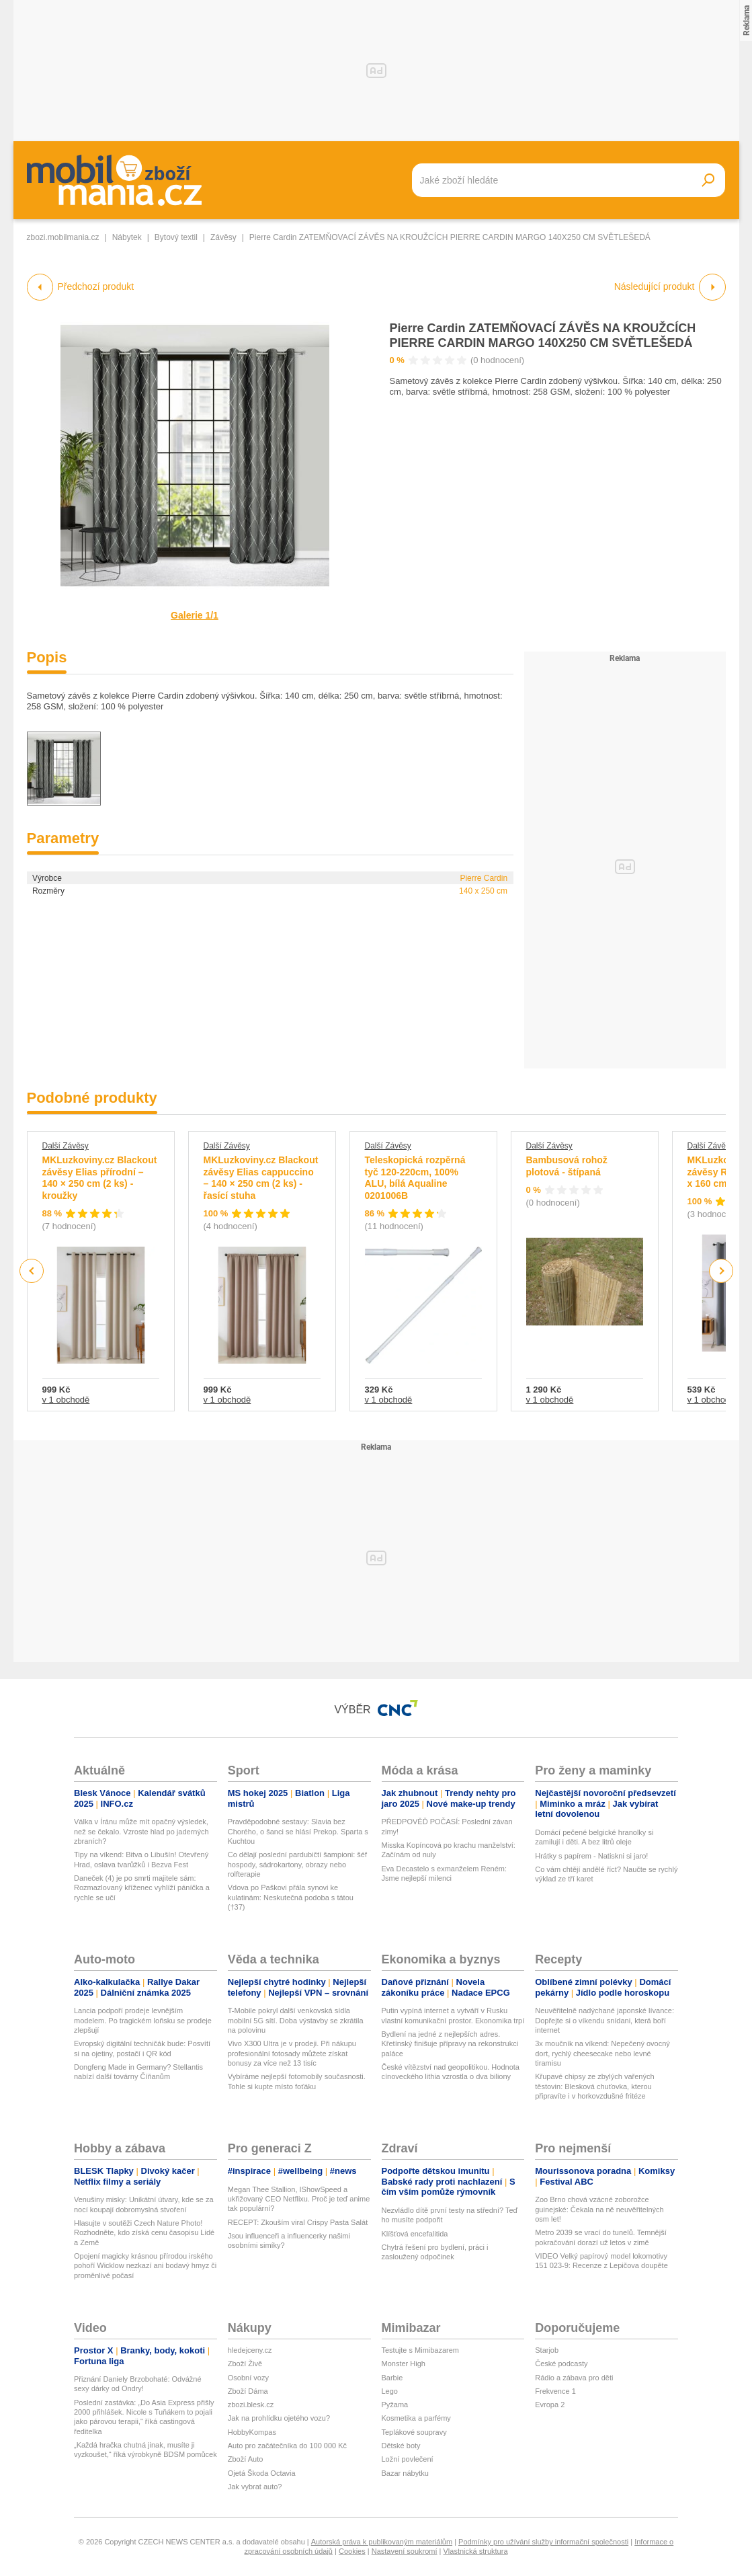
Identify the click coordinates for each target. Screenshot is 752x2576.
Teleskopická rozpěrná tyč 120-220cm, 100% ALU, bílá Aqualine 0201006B (415, 1178)
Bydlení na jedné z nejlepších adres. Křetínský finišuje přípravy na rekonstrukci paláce (450, 2044)
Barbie (392, 2378)
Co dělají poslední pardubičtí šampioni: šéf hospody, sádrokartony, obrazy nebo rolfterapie (297, 1864)
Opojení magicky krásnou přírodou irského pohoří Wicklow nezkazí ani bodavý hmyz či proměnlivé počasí (145, 2265)
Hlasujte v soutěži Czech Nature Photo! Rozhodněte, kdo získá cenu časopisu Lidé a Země (144, 2233)
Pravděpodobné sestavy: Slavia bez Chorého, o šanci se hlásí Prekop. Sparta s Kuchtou (298, 1831)
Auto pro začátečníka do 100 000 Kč (287, 2446)
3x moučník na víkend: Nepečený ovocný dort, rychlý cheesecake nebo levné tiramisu (602, 2053)
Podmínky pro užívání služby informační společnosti (543, 2542)
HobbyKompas (252, 2432)
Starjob (546, 2350)
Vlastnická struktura (476, 2551)
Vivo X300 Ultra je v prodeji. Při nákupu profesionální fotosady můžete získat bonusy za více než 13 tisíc (292, 2053)
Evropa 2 (550, 2405)
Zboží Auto (245, 2459)
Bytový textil (176, 237)
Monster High (403, 2363)
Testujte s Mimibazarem (421, 2350)
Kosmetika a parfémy (416, 2418)
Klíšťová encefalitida (415, 2234)
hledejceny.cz (250, 2350)
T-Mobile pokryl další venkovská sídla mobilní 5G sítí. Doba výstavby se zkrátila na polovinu (296, 2020)
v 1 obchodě (66, 1400)
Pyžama (395, 2405)
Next (721, 1271)
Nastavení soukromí (404, 2551)
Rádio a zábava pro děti (574, 2378)
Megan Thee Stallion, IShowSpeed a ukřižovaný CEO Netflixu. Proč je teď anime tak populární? (299, 2199)
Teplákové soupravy (414, 2432)
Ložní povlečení (407, 2459)
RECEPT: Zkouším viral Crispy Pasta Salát (298, 2222)
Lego (390, 2391)
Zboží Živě (245, 2363)
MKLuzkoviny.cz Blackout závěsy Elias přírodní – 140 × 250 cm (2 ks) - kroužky (99, 1178)
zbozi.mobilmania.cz (63, 237)
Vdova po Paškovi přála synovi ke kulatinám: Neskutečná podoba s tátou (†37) (290, 1897)
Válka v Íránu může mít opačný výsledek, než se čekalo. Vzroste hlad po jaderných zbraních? (141, 1831)
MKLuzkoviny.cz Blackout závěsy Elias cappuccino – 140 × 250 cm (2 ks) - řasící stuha (261, 1178)
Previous (32, 1270)
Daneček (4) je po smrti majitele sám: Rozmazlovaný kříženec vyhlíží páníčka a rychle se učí (142, 1888)
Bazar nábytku (405, 2473)
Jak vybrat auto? (255, 2487)
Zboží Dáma (248, 2391)
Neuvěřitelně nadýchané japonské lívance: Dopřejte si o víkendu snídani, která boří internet (604, 2020)
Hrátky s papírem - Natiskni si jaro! (591, 1856)
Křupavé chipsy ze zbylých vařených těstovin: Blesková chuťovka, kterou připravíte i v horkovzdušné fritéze (594, 2086)
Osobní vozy (248, 2378)
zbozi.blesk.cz (251, 2405)
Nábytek (127, 237)
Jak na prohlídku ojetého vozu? (279, 2418)
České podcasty (561, 2363)
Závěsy (223, 237)
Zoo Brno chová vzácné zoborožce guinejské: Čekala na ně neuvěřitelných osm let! (599, 2209)
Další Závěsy (65, 1145)
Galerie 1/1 (194, 615)
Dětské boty (401, 2446)
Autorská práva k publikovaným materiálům (381, 2542)
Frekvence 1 (555, 2391)
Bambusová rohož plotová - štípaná (567, 1166)
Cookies (352, 2551)
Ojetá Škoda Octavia (262, 2473)
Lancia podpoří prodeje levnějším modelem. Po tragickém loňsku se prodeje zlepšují (143, 2020)
